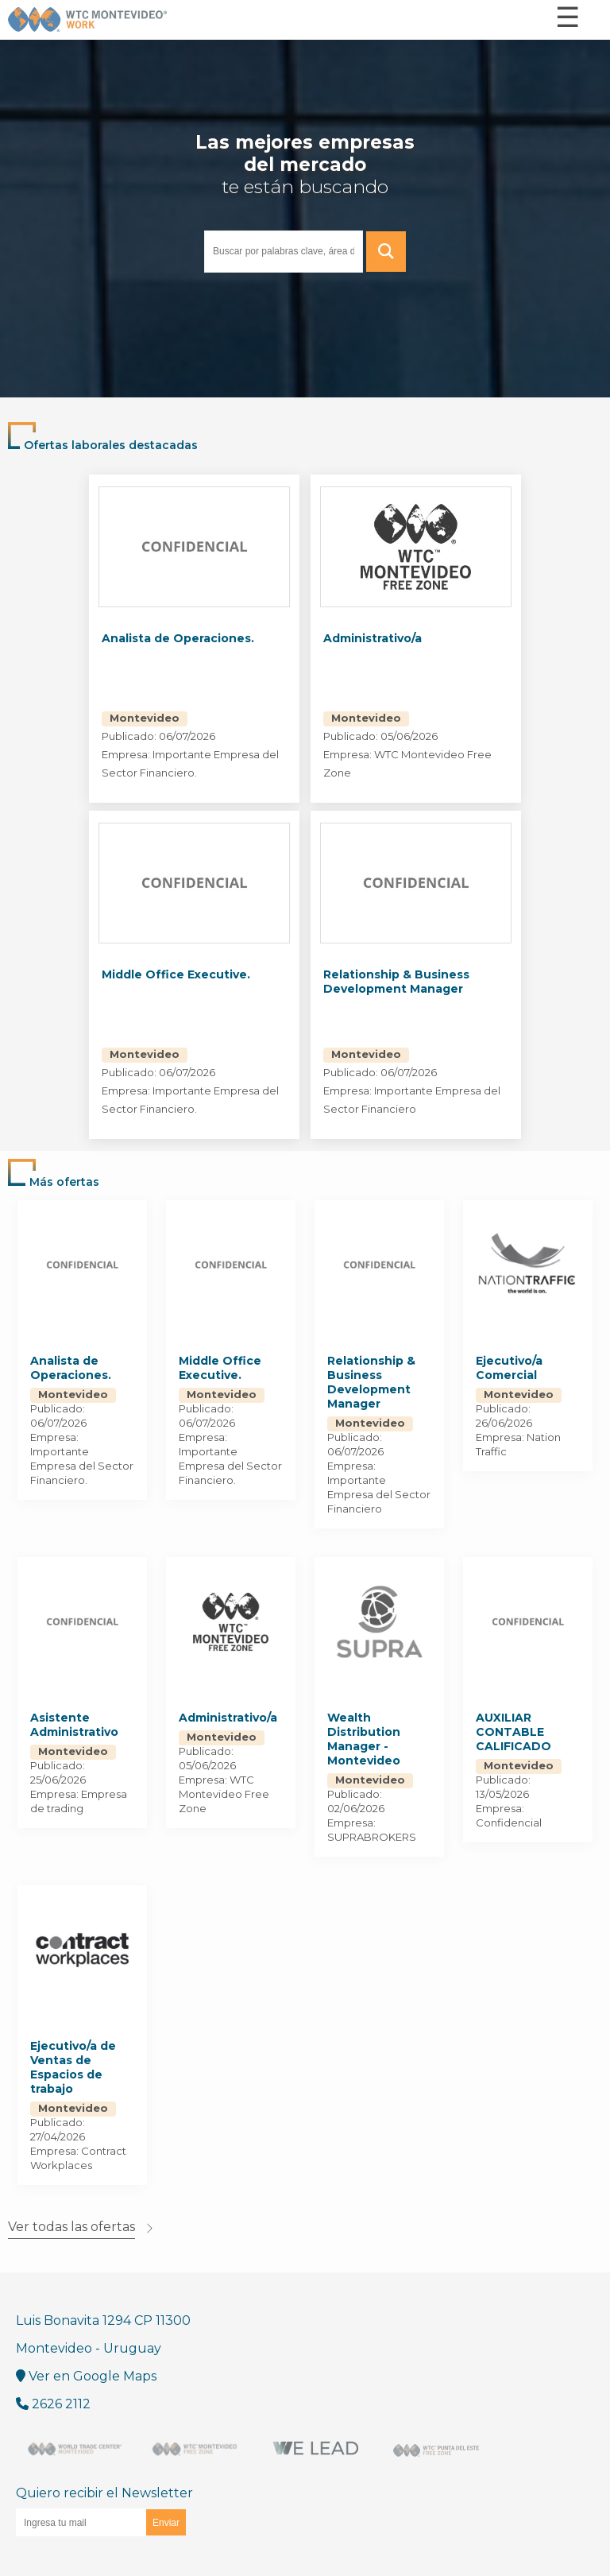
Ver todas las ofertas (71, 2226)
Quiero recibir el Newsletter (104, 2510)
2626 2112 (53, 2403)
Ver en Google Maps (86, 2376)
